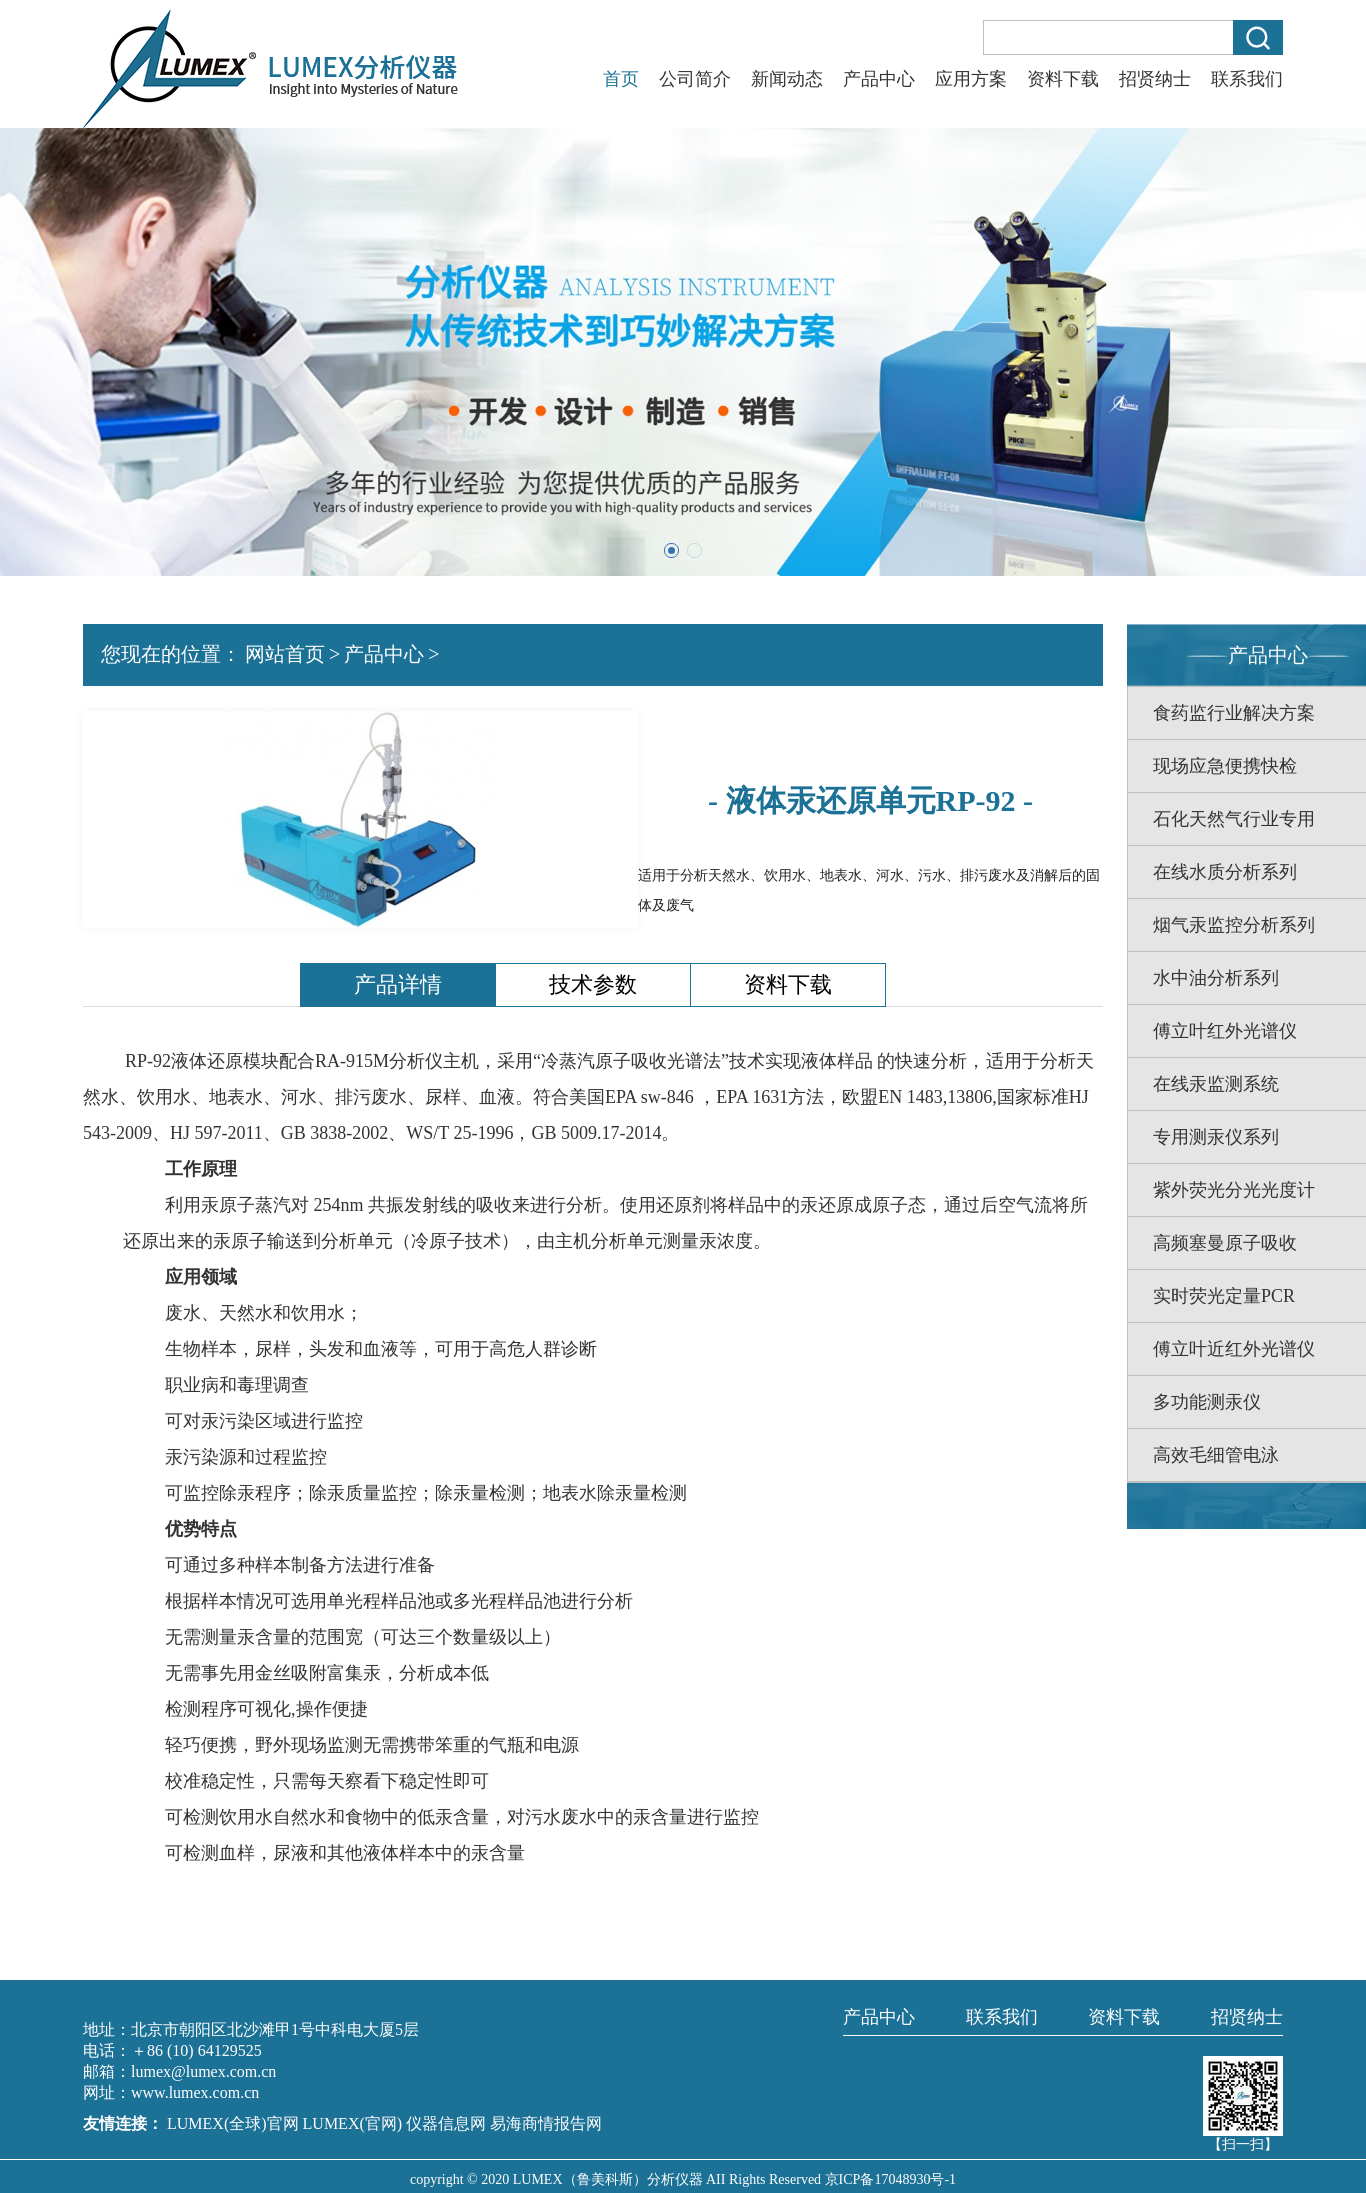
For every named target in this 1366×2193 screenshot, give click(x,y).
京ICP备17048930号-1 (890, 2179)
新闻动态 (787, 79)
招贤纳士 (1155, 79)
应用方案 (971, 79)
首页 (621, 79)
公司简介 (695, 79)
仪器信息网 (446, 2123)
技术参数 (593, 984)
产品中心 (879, 79)
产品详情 (398, 984)
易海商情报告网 (546, 2123)
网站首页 (285, 654)
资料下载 (1063, 79)
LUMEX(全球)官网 (235, 2123)
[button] (671, 550)
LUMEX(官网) (353, 2123)
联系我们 (1247, 79)
